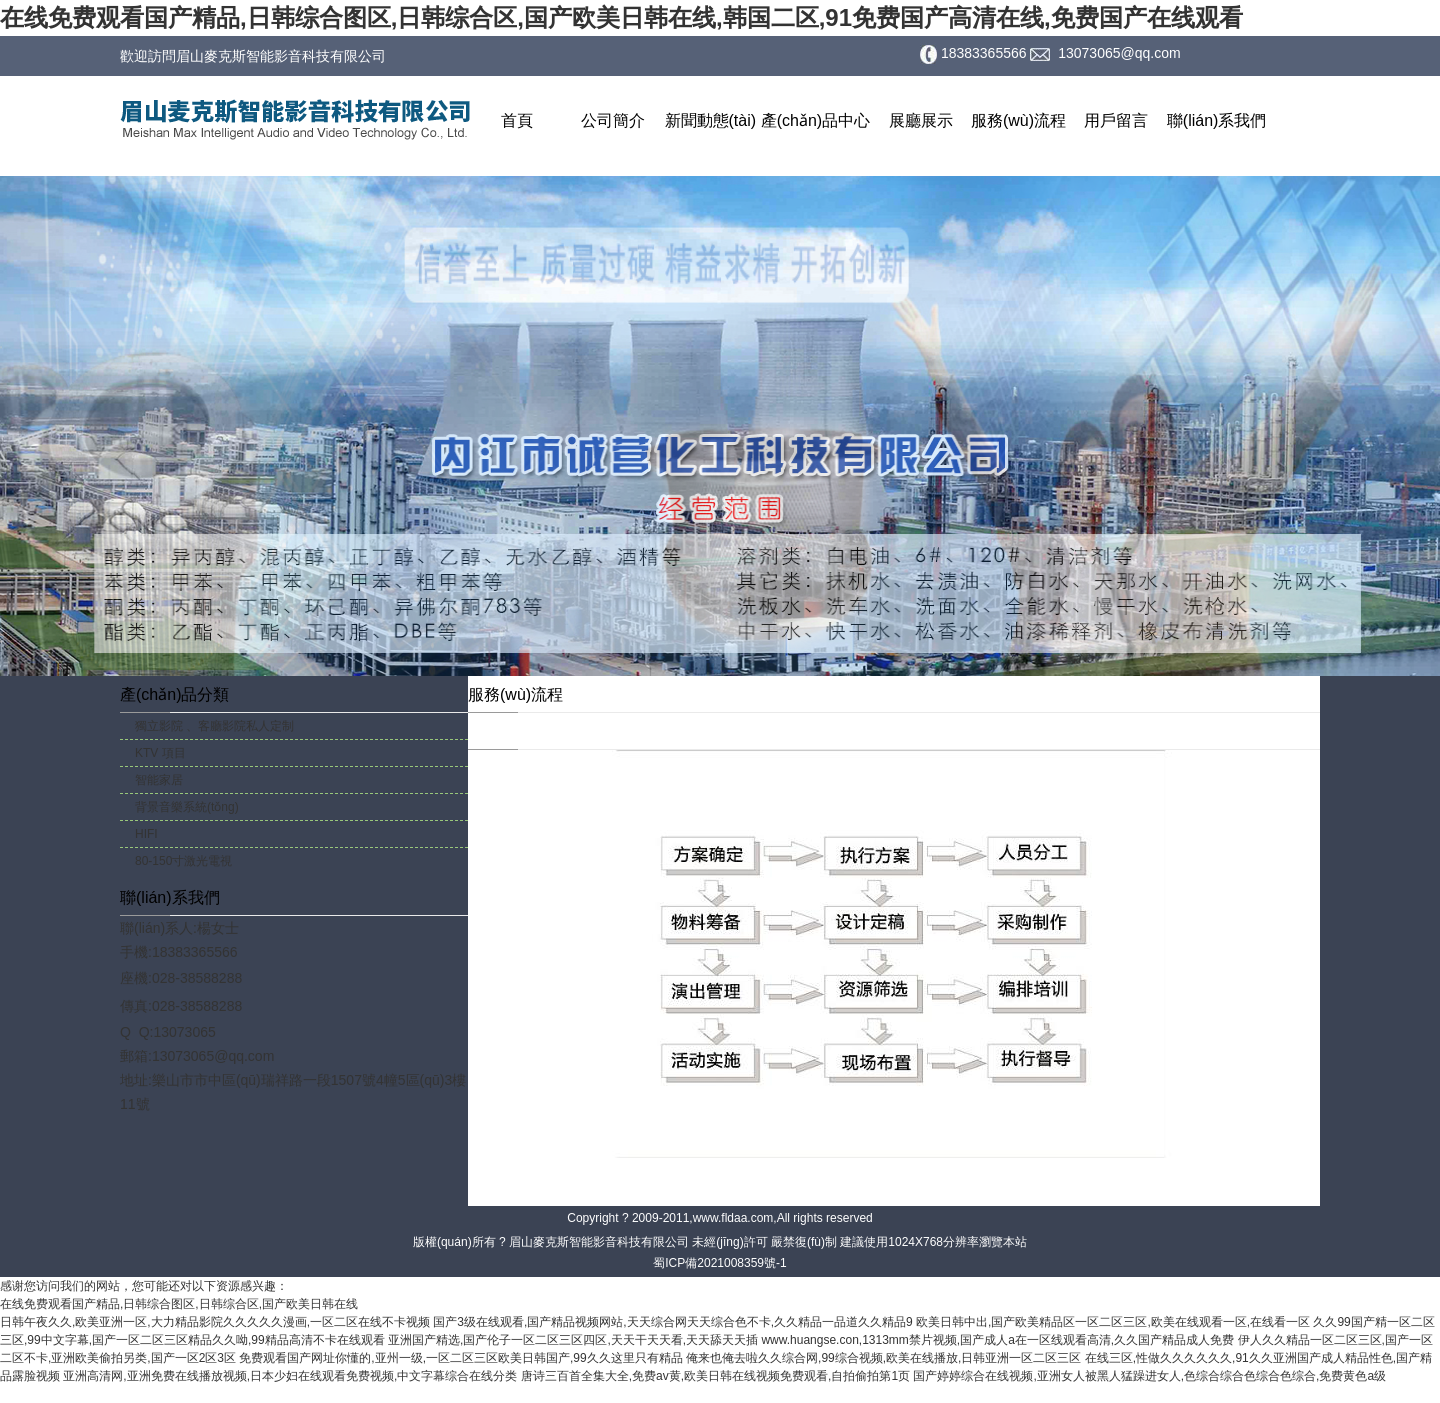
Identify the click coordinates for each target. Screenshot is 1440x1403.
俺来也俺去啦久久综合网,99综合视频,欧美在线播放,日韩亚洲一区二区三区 (883, 1358)
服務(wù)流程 (1018, 120)
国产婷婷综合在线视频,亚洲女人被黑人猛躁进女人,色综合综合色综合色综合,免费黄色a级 (1149, 1376)
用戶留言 (1116, 120)
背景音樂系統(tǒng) (187, 807)
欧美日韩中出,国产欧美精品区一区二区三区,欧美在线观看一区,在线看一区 (1113, 1322)
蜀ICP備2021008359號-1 (719, 1263)
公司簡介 (613, 120)
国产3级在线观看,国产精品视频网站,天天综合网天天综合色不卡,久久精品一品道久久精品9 (672, 1322)
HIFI (146, 834)
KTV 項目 (160, 753)
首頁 (517, 120)
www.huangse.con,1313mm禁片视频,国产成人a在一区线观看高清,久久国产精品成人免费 (997, 1340)
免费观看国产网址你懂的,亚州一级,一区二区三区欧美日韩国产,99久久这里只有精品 (460, 1358)
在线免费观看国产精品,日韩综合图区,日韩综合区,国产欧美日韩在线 (179, 1304)
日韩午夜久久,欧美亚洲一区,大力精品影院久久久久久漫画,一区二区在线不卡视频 (215, 1322)
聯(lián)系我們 (1217, 120)
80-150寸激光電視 (183, 861)
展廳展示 (921, 120)
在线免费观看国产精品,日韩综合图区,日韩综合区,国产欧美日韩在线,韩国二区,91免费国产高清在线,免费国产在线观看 (621, 17)
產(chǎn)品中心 (815, 120)
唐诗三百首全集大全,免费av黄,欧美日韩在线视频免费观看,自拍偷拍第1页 (715, 1376)
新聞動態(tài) (711, 120)
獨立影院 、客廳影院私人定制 (214, 726)
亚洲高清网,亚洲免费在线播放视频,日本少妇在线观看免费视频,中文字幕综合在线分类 (290, 1376)
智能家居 (159, 780)
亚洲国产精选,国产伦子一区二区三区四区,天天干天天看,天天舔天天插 (573, 1340)
